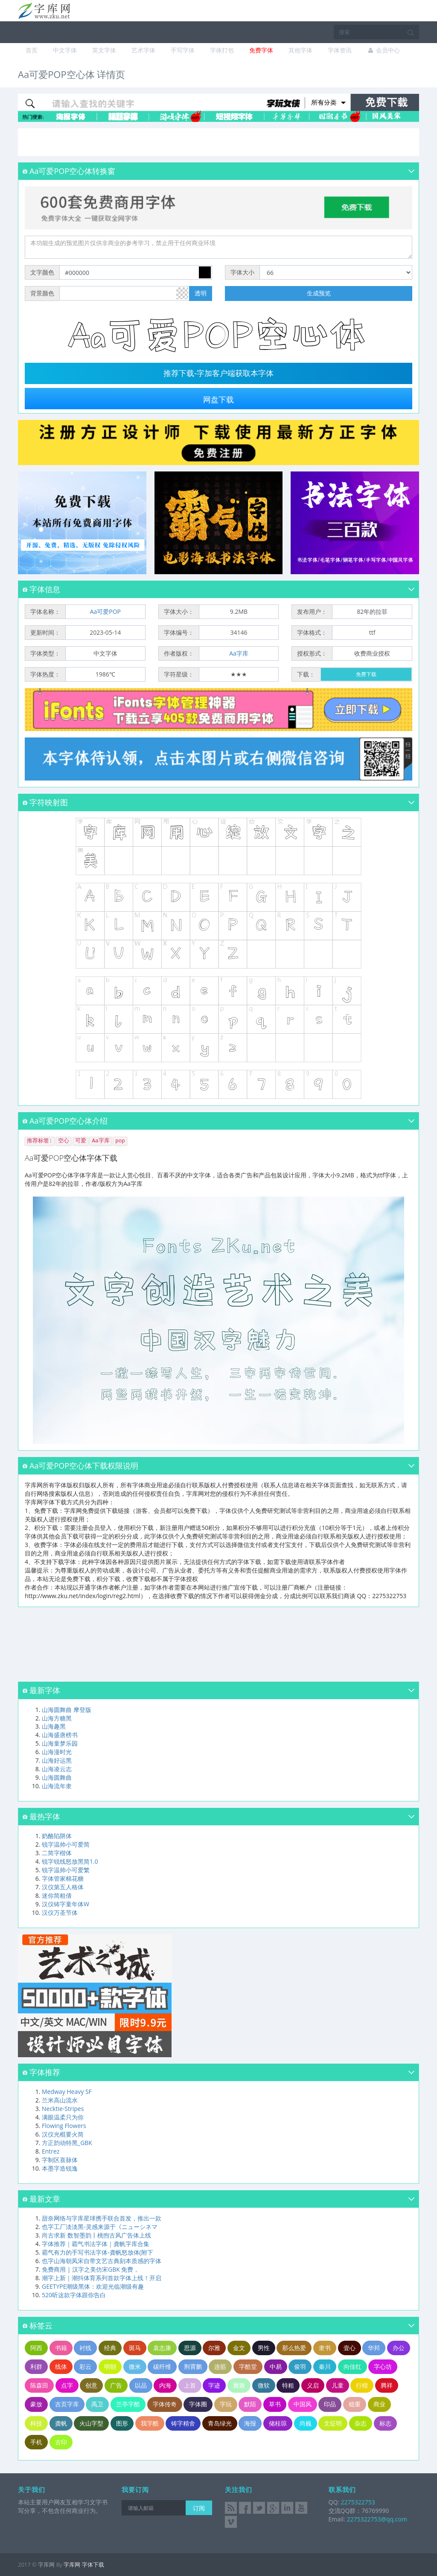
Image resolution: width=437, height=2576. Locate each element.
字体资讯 (340, 50)
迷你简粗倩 (57, 1895)
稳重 (355, 2404)
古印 (61, 2442)
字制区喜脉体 (60, 2160)
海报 (250, 2423)
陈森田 (39, 2385)
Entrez (51, 2151)
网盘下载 (218, 400)
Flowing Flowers (64, 2126)
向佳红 (352, 2366)
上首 (190, 2385)
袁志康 (162, 2348)
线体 (61, 2366)
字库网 (72, 2564)
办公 (399, 2348)
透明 (201, 293)
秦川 (325, 2366)
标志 (385, 2423)
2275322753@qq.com (377, 2519)
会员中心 (383, 50)
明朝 (110, 2366)
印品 (330, 2404)
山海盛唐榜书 (60, 1735)
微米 (135, 2366)
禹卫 (97, 2404)
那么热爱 (294, 2348)
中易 (276, 2366)
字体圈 (198, 2404)
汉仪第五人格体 (63, 1887)
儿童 (338, 2385)
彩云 (85, 2366)
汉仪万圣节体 (60, 1912)
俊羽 (300, 2366)
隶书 (325, 2348)
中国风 (303, 2404)
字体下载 (93, 2564)
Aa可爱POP (105, 611)
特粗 (288, 2385)
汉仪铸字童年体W (65, 1904)
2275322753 (357, 2502)
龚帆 (61, 2423)
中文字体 (65, 50)
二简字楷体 (57, 1853)
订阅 (199, 2508)
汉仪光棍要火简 (63, 2134)
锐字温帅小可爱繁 (66, 1870)
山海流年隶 (57, 1786)
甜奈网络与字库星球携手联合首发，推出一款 (101, 2218)
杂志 (361, 2423)
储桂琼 (278, 2423)
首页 (32, 50)
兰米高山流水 (60, 2100)
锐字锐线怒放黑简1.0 (70, 1861)
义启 (313, 2385)
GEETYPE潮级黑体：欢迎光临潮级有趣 (93, 2286)
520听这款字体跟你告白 (74, 2295)
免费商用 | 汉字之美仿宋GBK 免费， (90, 2269)
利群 (36, 2366)
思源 (190, 2348)
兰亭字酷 (128, 2404)
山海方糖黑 (57, 1718)
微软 (264, 2385)
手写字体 (183, 50)
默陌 (250, 2404)
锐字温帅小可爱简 (66, 1844)
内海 (165, 2385)
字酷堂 (248, 2366)
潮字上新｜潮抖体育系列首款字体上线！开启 (101, 2278)
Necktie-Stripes (63, 2109)
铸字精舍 (183, 2423)
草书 (275, 2404)
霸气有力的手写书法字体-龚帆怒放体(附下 (97, 2252)
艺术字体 (143, 50)
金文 (239, 2348)
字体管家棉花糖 (63, 1878)
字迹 (214, 2385)
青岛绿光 (220, 2423)
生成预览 (319, 293)
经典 (110, 2348)
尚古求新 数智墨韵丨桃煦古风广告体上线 (96, 2235)
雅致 (239, 2385)
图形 (122, 2423)
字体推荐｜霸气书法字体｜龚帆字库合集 (95, 2244)
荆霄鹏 (193, 2366)
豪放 (36, 2404)
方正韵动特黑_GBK (67, 2143)
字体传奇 (165, 2404)
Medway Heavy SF (67, 2091)
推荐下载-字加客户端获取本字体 (218, 373)
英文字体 (104, 50)
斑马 (135, 2348)
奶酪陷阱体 (57, 1836)
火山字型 (91, 2423)
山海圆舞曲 (57, 1777)
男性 (264, 2348)
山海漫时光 (57, 1752)
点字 (67, 2385)
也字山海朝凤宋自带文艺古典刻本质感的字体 (101, 2261)
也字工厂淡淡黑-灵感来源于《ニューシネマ (99, 2227)
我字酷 (150, 2423)
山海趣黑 (54, 1726)
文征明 (333, 2423)
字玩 (226, 2404)
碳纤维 (162, 2366)
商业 (379, 2404)
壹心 (349, 2348)
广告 (116, 2385)
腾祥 (387, 2385)
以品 (141, 2385)
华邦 (374, 2348)
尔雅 (214, 2348)
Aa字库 (238, 653)
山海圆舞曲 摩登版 (66, 1710)
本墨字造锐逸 (60, 2168)
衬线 (85, 2348)
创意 (91, 2385)
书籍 (61, 2348)
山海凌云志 (57, 1769)
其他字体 (300, 50)
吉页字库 (67, 2404)
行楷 (362, 2385)
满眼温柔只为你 (63, 2117)
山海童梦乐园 (60, 1743)
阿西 (36, 2348)
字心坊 (383, 2366)
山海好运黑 (57, 1760)
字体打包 (222, 50)
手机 (36, 2442)
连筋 (220, 2366)
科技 (36, 2423)
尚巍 (306, 2423)
